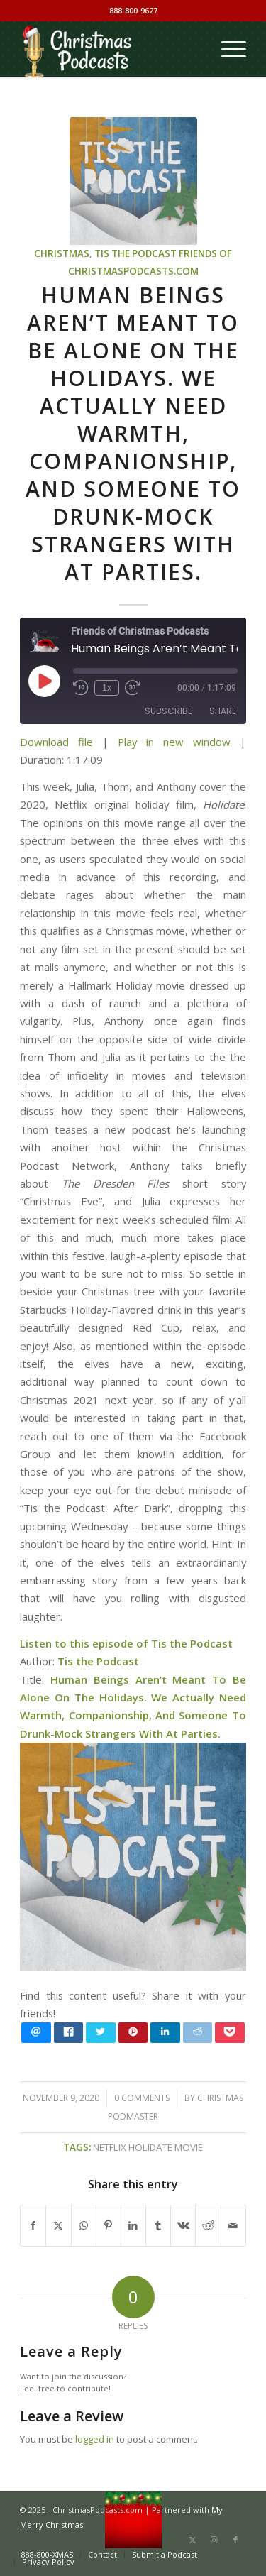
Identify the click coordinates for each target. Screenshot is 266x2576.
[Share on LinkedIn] (133, 2225)
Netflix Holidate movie (148, 2147)
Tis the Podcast (135, 253)
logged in (94, 2439)
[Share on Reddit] (208, 2225)
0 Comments (142, 2098)
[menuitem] (226, 49)
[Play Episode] (44, 680)
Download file (56, 742)
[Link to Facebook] (235, 2539)
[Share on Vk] (183, 2225)
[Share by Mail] (233, 2225)
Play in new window (174, 742)
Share (222, 711)
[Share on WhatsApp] (84, 2225)
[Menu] (226, 49)
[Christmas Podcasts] (110, 49)
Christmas (61, 253)
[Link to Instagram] (214, 2539)
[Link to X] (193, 2539)
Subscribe (168, 711)
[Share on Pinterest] (108, 2225)
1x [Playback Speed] (106, 688)
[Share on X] (58, 2225)
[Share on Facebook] (33, 2225)
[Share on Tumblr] (158, 2225)
